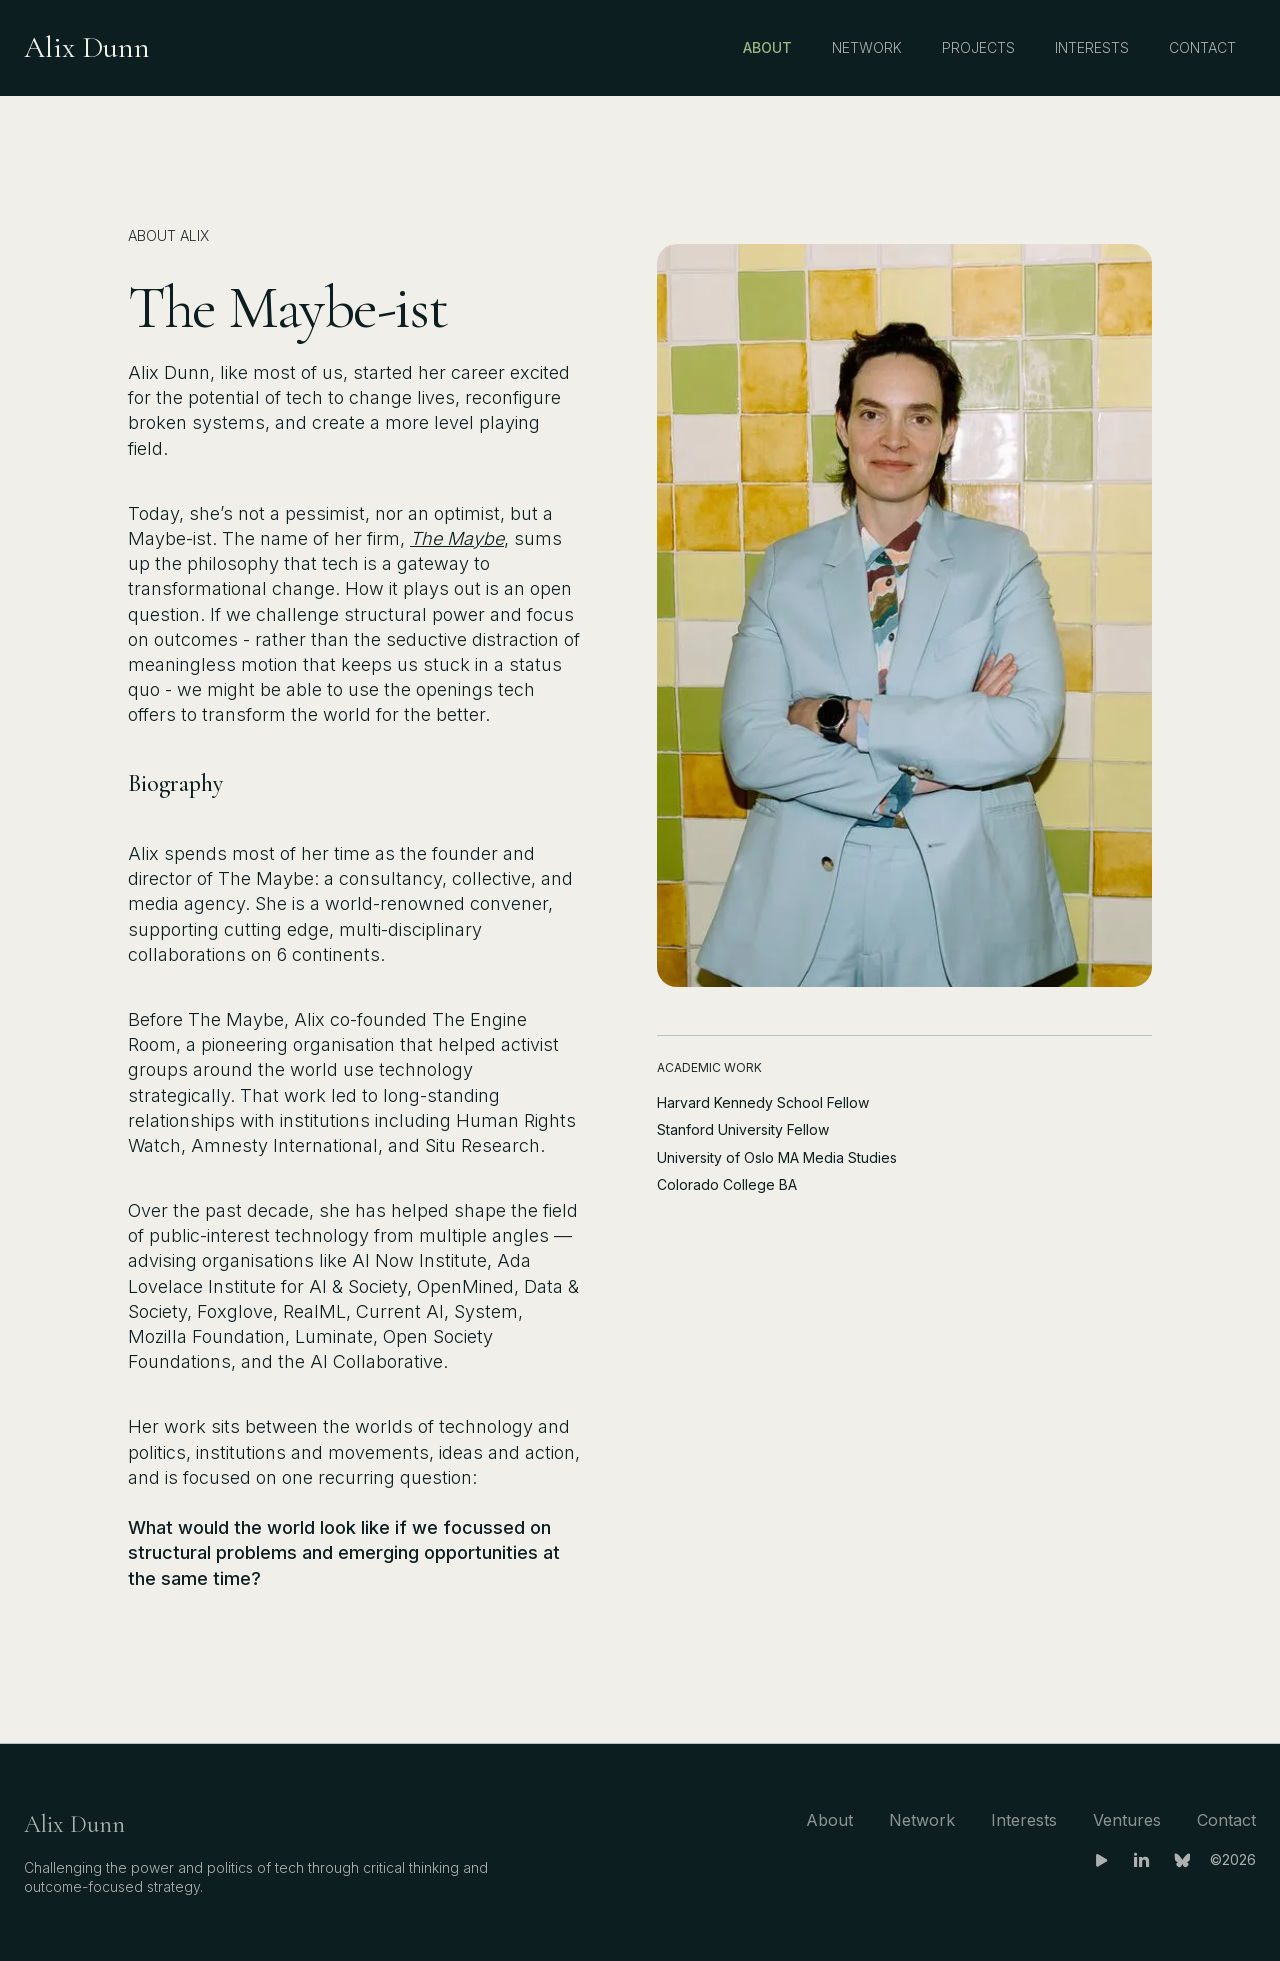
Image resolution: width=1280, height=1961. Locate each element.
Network (867, 47)
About (767, 47)
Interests (1092, 47)
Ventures (1127, 1820)
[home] (87, 48)
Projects (978, 47)
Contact (1202, 47)
